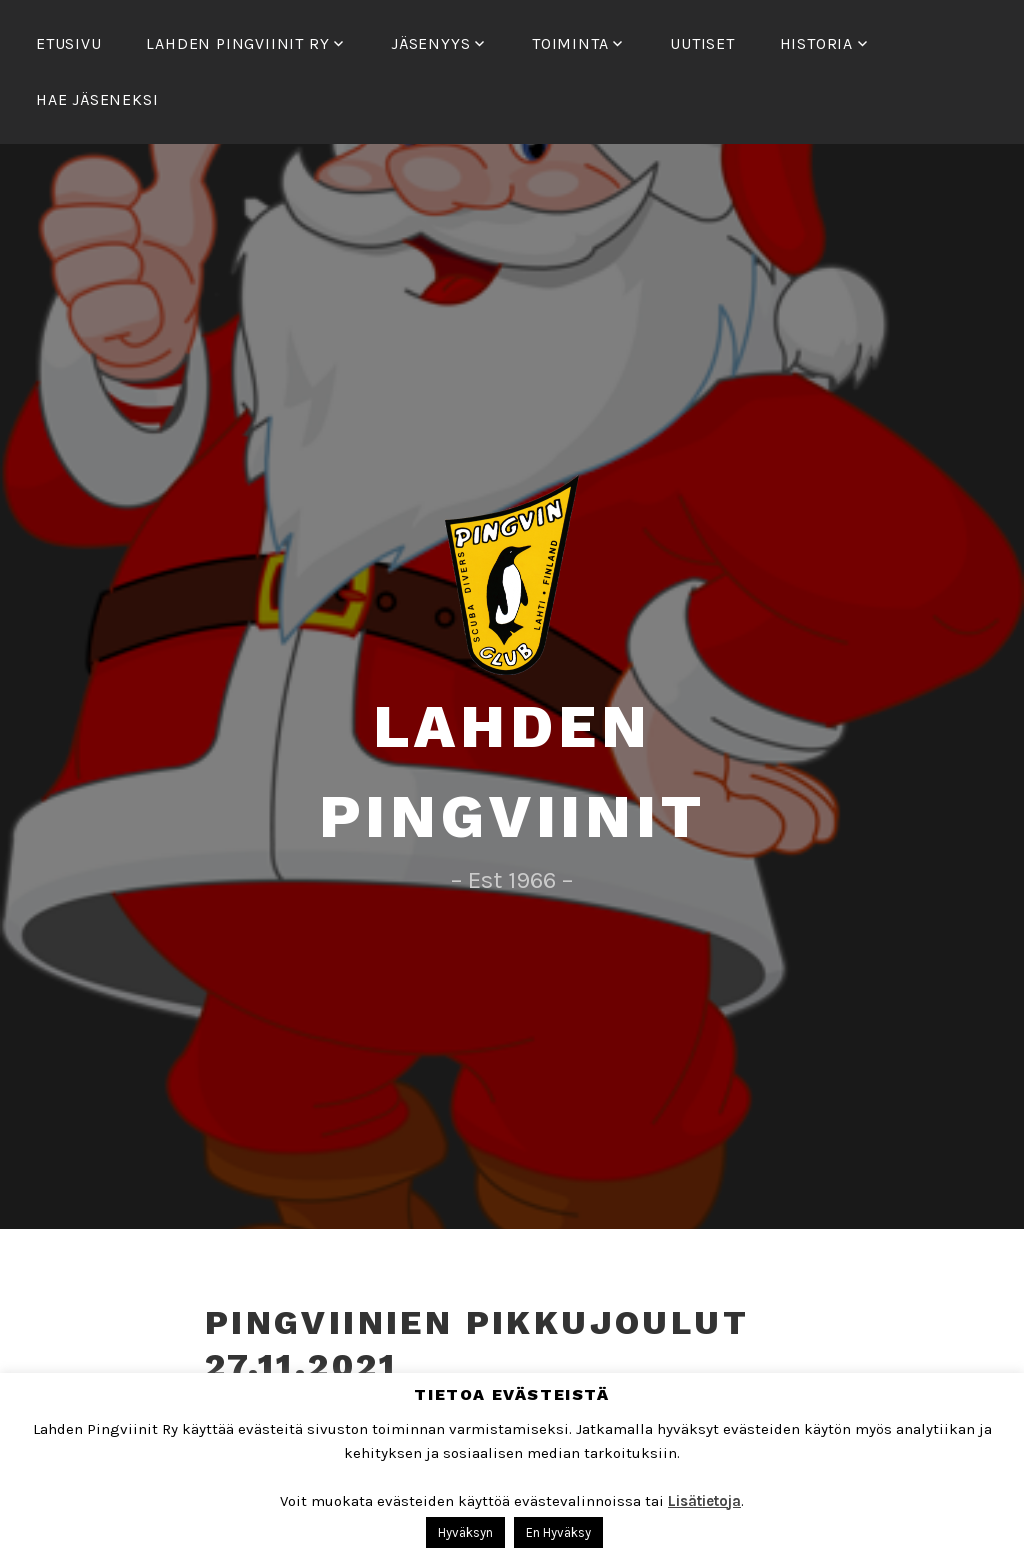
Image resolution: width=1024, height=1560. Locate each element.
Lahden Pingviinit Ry (237, 43)
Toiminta (570, 43)
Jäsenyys (430, 43)
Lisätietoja (704, 1501)
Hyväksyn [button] (465, 1532)
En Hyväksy (558, 1532)
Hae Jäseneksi (97, 99)
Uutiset (702, 43)
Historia (816, 43)
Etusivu (69, 43)
